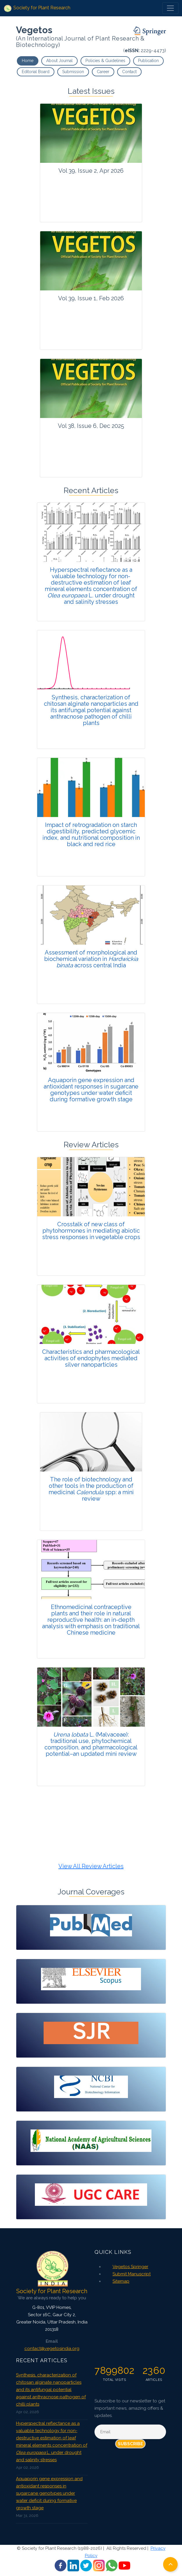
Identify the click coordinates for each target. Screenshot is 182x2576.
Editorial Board (35, 71)
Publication (148, 60)
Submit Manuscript (132, 2274)
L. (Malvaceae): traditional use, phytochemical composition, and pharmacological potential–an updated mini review (91, 1744)
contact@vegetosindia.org (51, 2348)
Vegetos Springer (130, 2266)
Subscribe (130, 2443)
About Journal (59, 60)
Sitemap (121, 2281)
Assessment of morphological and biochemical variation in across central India (91, 959)
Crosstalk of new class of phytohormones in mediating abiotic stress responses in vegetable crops (91, 1231)
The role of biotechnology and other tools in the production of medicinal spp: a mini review (91, 1489)
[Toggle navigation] (170, 8)
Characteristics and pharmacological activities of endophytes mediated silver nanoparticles (91, 1358)
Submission (73, 71)
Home (27, 60)
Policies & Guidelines (105, 60)
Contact (129, 71)
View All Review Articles (91, 1866)
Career (103, 71)
